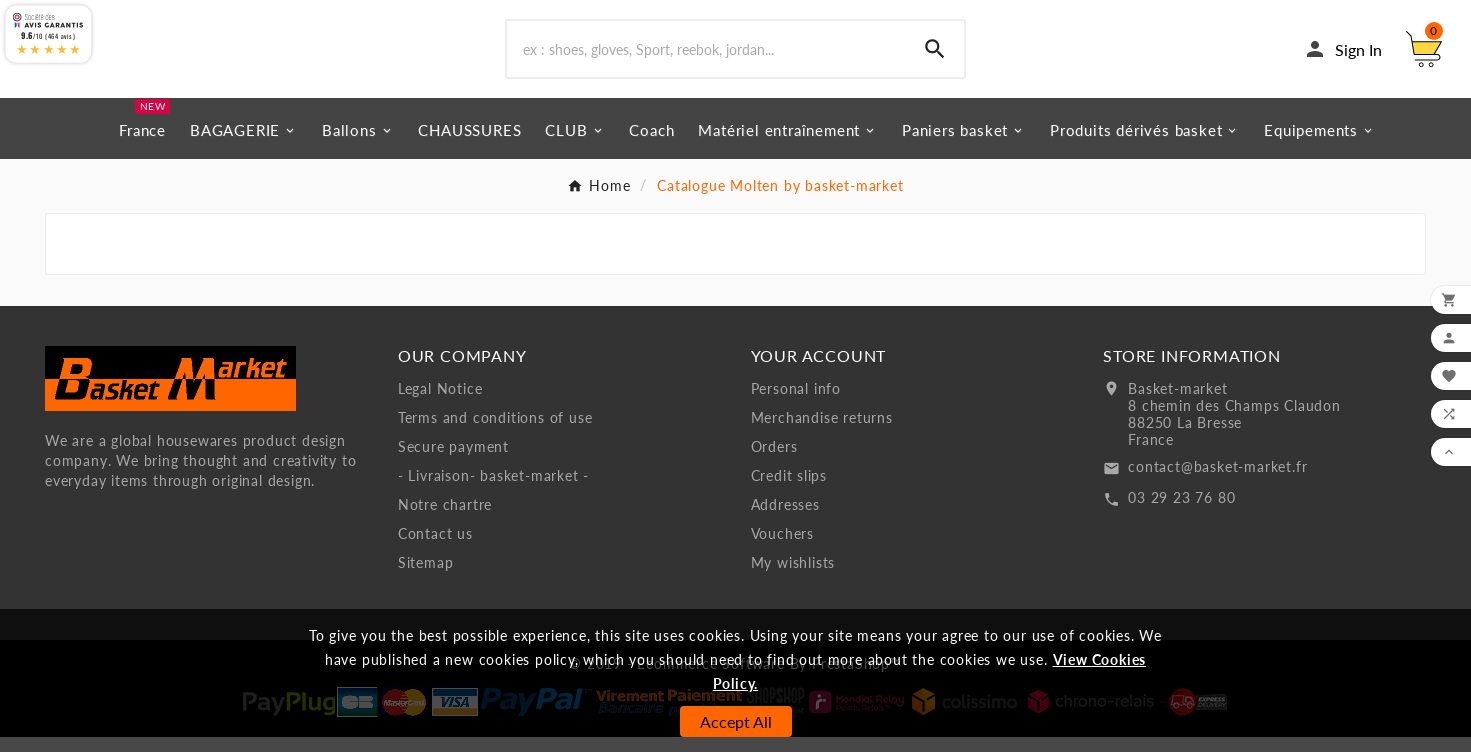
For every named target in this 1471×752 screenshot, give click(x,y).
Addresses (785, 519)
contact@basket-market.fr (1217, 481)
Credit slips (789, 490)
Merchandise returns (822, 432)
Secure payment (453, 461)
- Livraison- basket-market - (493, 490)
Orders (774, 461)
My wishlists (793, 577)
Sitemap (426, 577)
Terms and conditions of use (495, 432)
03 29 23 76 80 (1181, 512)
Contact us (435, 548)
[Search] (706, 57)
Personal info (796, 403)
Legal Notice (440, 403)
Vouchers (782, 548)
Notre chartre (445, 519)
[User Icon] (1342, 57)
